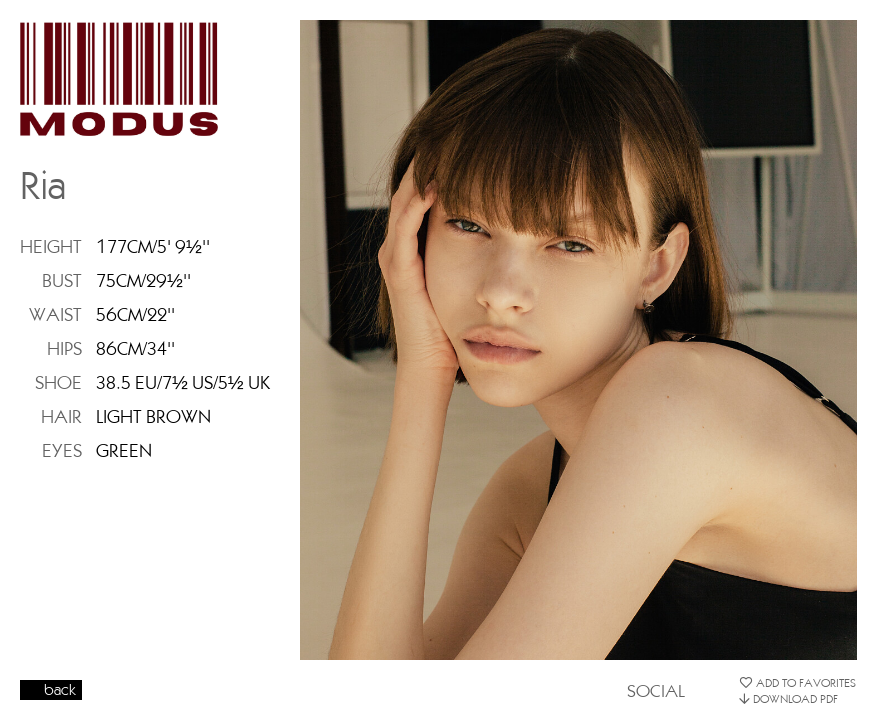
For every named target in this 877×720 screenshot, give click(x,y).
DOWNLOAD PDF (788, 698)
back (60, 689)
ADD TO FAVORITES (797, 682)
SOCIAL (656, 690)
